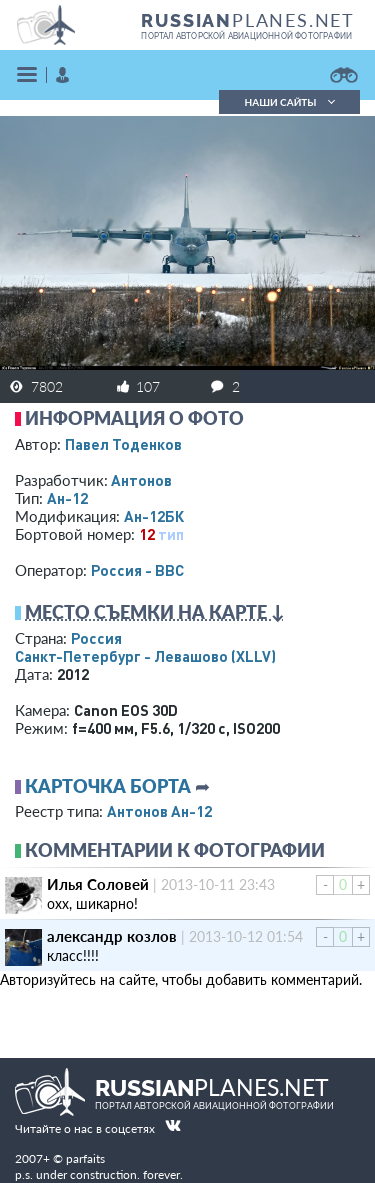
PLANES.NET (248, 20)
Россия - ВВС (137, 570)
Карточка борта (108, 786)
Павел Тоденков (123, 444)
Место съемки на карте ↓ (155, 612)
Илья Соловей (98, 884)
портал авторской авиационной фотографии (246, 36)
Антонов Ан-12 (159, 811)
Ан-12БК (154, 516)
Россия (96, 638)
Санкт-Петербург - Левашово (145, 656)
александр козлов (112, 936)
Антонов (141, 480)
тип (171, 534)
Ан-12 (67, 498)
